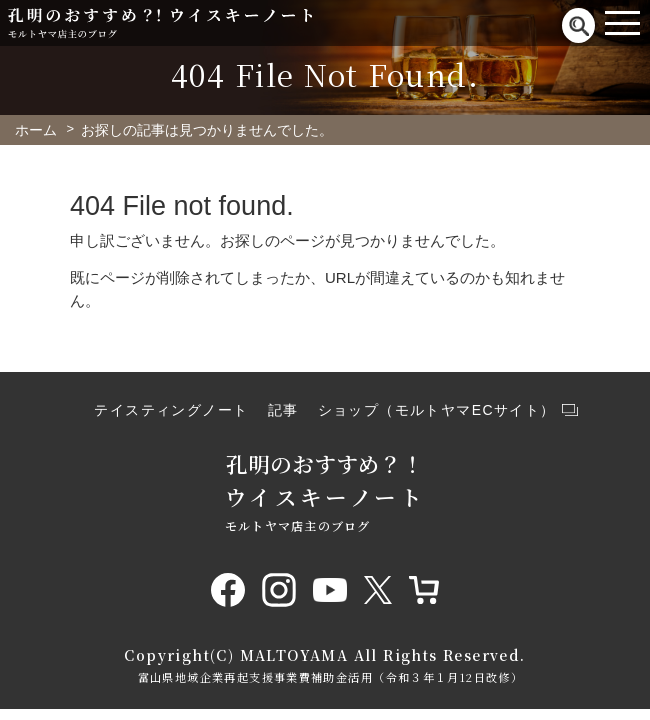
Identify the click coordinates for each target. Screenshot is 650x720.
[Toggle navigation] (622, 23)
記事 (283, 410)
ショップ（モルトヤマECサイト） (437, 410)
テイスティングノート (171, 410)
